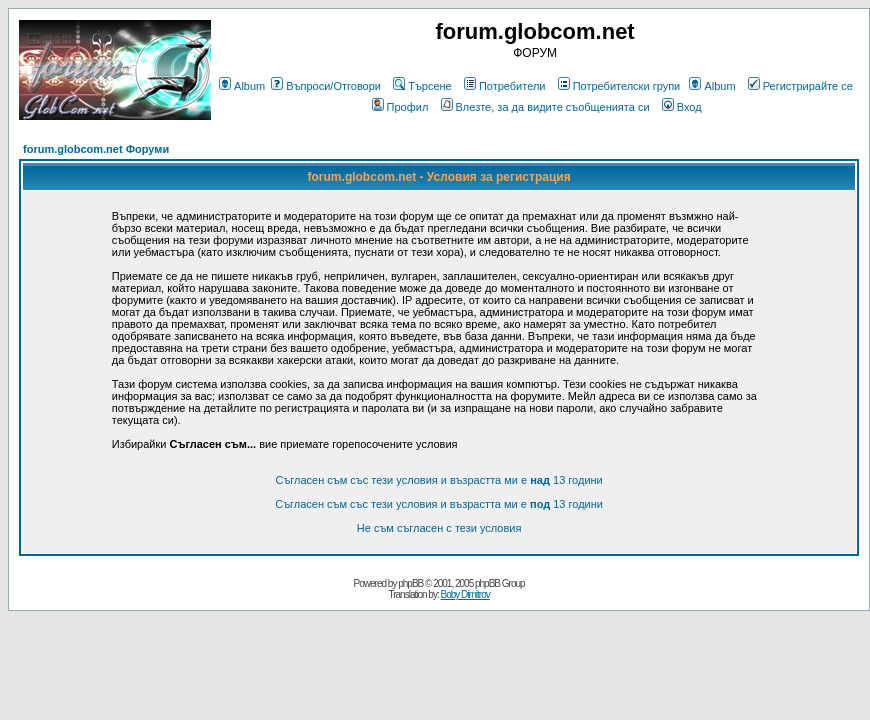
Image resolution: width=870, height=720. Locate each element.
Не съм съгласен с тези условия (439, 528)
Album (242, 86)
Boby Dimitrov (464, 594)
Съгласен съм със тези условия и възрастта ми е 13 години (438, 480)
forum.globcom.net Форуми (96, 149)
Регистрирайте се (800, 86)
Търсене (422, 86)
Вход (682, 107)
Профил (400, 107)
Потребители (505, 86)
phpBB (410, 583)
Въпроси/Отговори (326, 86)
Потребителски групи (619, 86)
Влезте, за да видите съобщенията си (545, 107)
